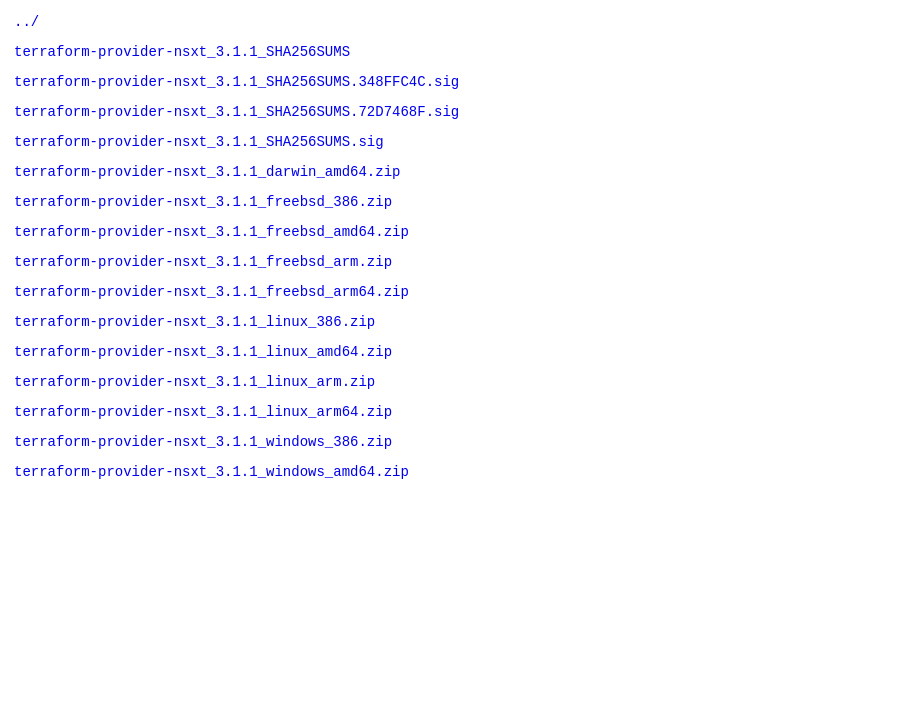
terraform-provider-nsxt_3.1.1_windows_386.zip (203, 485)
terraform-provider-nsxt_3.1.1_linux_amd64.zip (203, 386)
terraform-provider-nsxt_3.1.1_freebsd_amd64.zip (211, 254)
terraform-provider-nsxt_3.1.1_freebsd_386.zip (203, 221)
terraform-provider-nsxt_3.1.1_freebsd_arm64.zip (211, 320)
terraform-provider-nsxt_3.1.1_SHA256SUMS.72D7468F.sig (236, 122)
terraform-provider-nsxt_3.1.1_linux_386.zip (194, 353)
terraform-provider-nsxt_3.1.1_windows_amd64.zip (211, 518)
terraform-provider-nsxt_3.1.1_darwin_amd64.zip (207, 188)
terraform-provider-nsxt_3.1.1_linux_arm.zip (194, 419)
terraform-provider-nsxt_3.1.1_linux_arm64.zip (203, 452)
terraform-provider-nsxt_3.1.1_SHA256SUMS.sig (199, 155)
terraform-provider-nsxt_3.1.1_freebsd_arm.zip (203, 287)
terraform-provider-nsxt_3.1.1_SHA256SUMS (182, 56)
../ (26, 23)
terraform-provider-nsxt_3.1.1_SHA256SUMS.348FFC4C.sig (236, 89)
